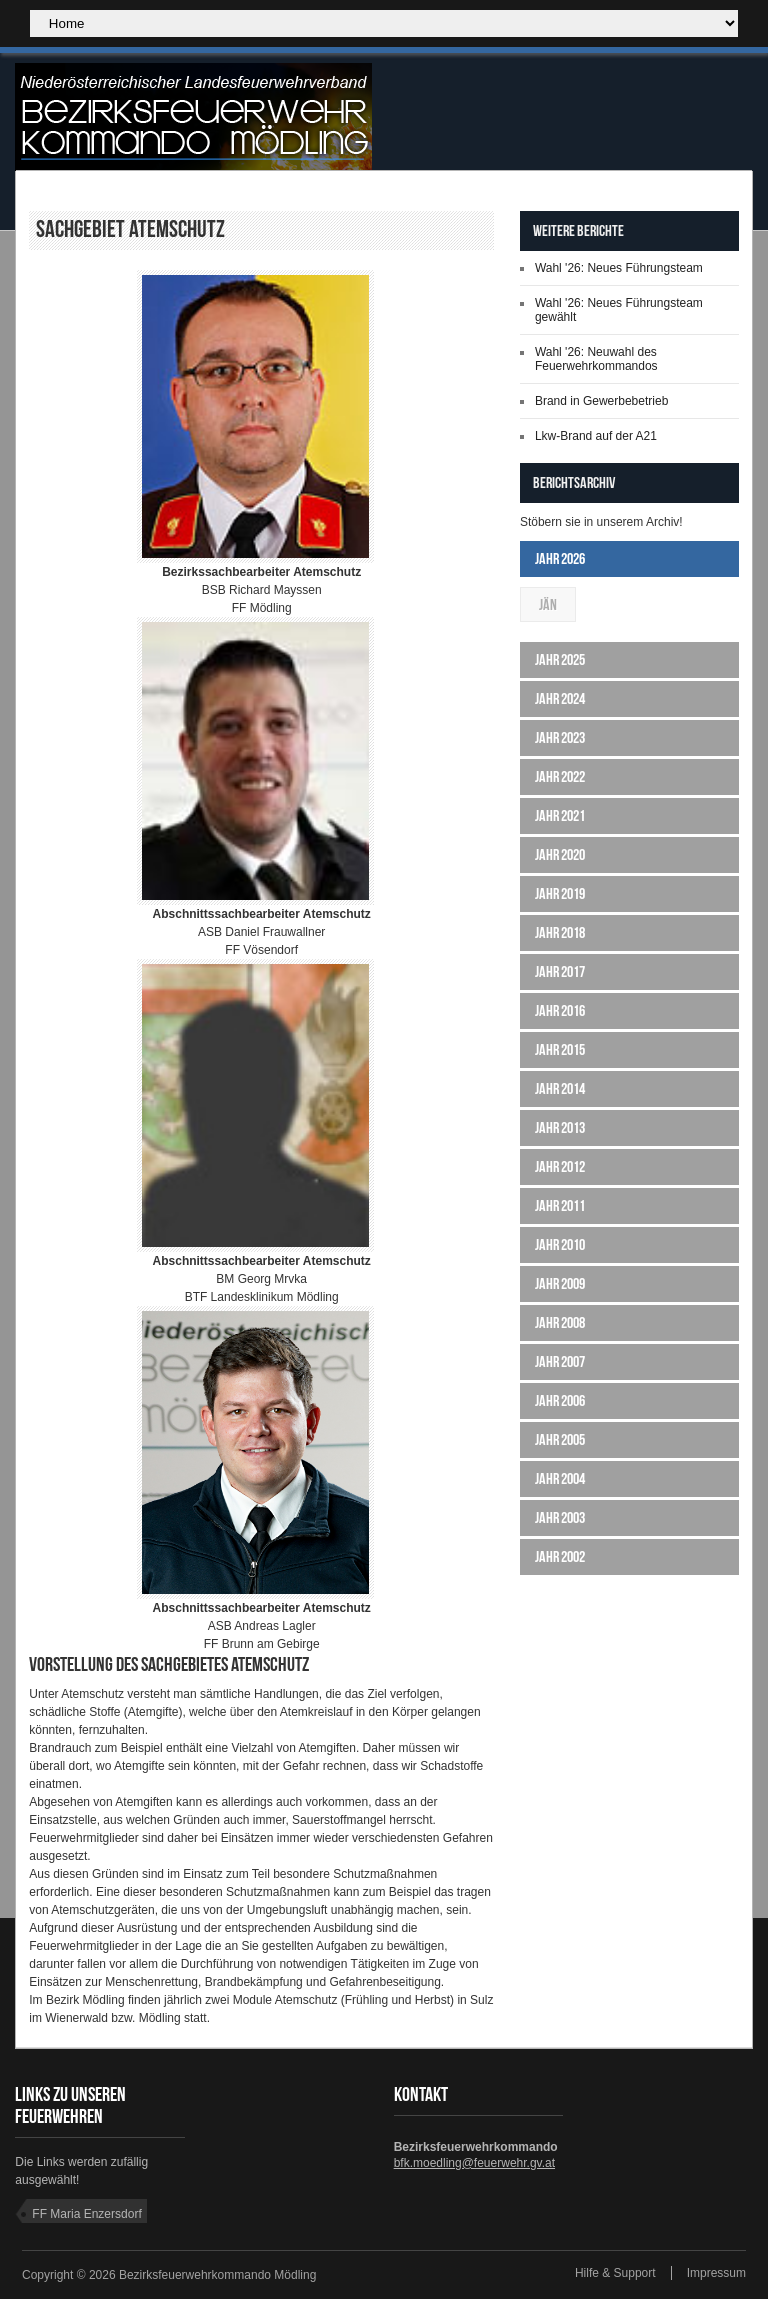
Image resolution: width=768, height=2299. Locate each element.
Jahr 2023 (560, 737)
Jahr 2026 (560, 558)
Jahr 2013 (560, 1127)
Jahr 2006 (560, 1400)
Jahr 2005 (560, 1439)
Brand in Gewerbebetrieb (601, 401)
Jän (548, 604)
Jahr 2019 (560, 893)
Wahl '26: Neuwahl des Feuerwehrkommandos (596, 359)
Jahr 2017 (560, 971)
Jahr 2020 (560, 854)
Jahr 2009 (560, 1283)
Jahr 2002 (560, 1556)
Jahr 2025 (560, 659)
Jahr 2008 (560, 1322)
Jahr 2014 (560, 1088)
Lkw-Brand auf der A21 (596, 436)
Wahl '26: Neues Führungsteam (619, 268)
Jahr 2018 (560, 932)
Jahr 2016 (560, 1010)
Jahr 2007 (560, 1361)
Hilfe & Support (615, 2273)
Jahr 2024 (560, 698)
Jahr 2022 (560, 776)
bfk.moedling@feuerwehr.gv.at (474, 2163)
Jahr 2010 (560, 1244)
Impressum (716, 2273)
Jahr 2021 (560, 815)
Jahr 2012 (560, 1166)
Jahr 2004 (560, 1478)
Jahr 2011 (560, 1205)
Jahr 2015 (560, 1049)
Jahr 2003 (560, 1517)
